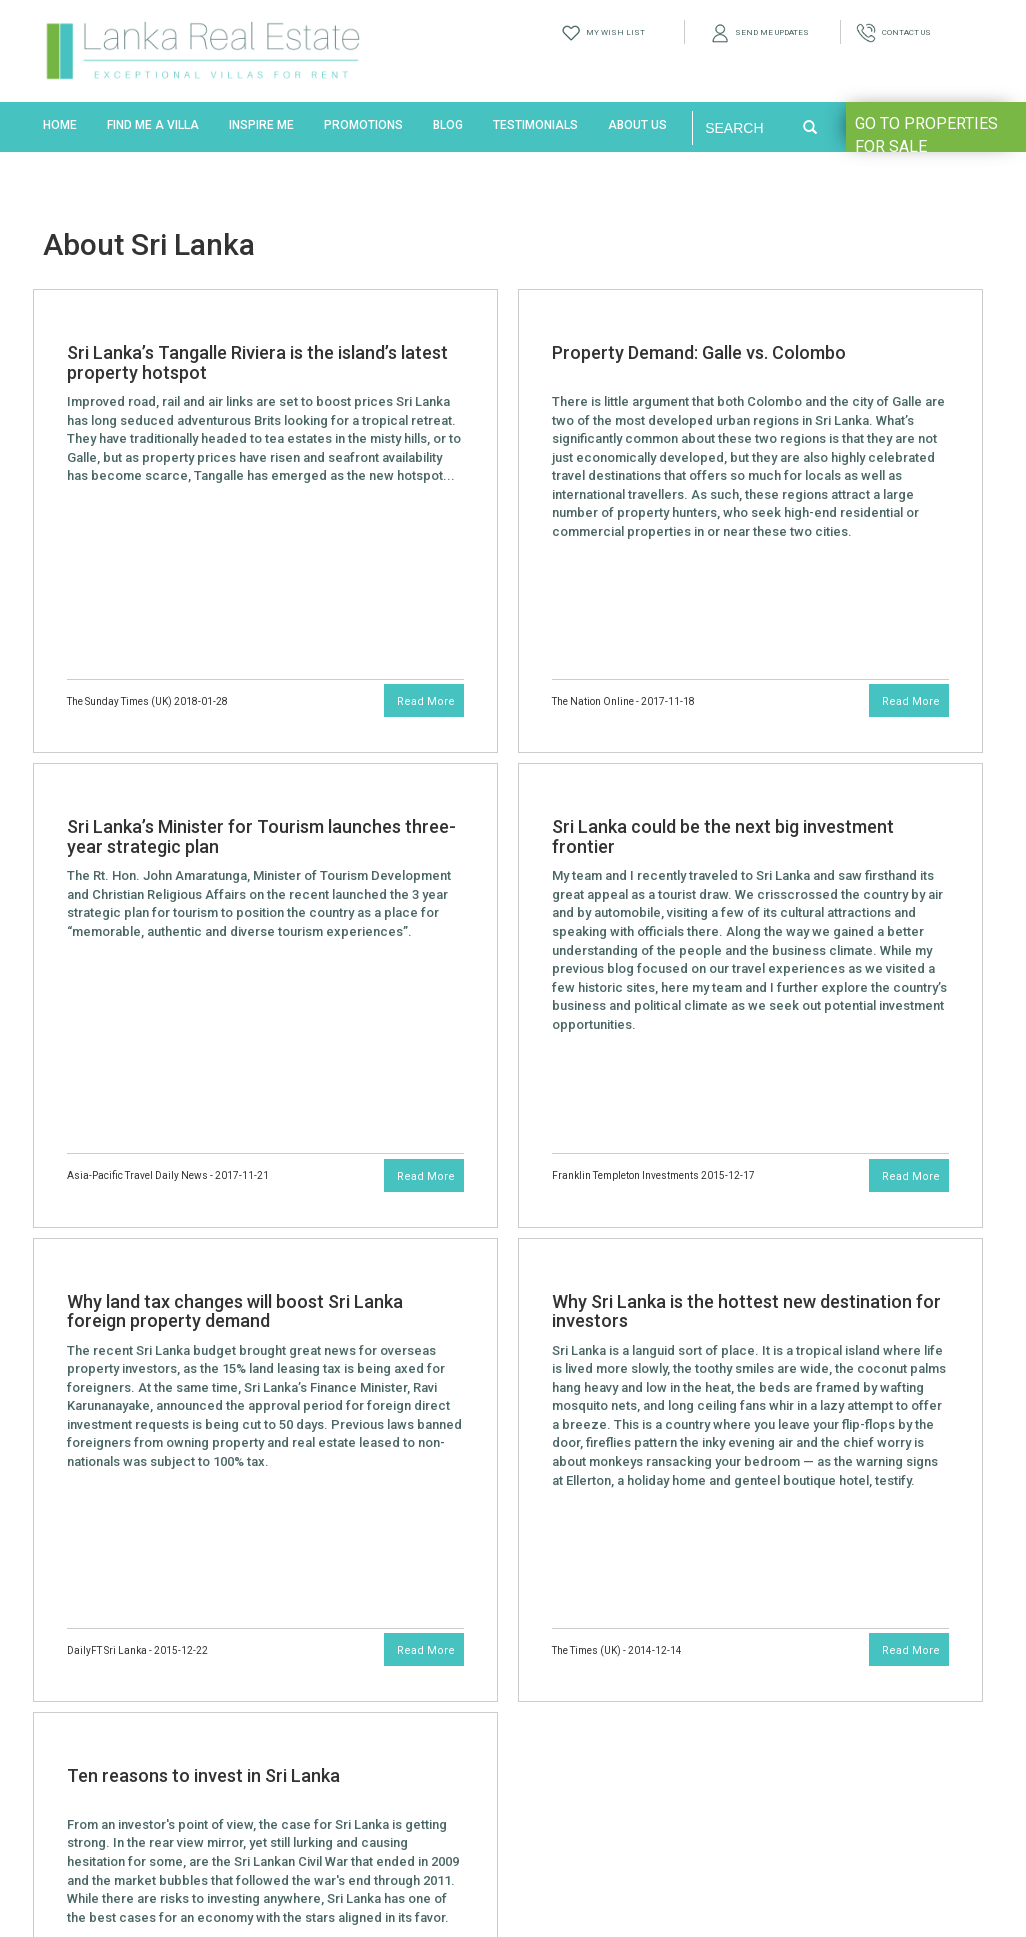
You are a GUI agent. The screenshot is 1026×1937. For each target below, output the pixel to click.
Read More (426, 701)
